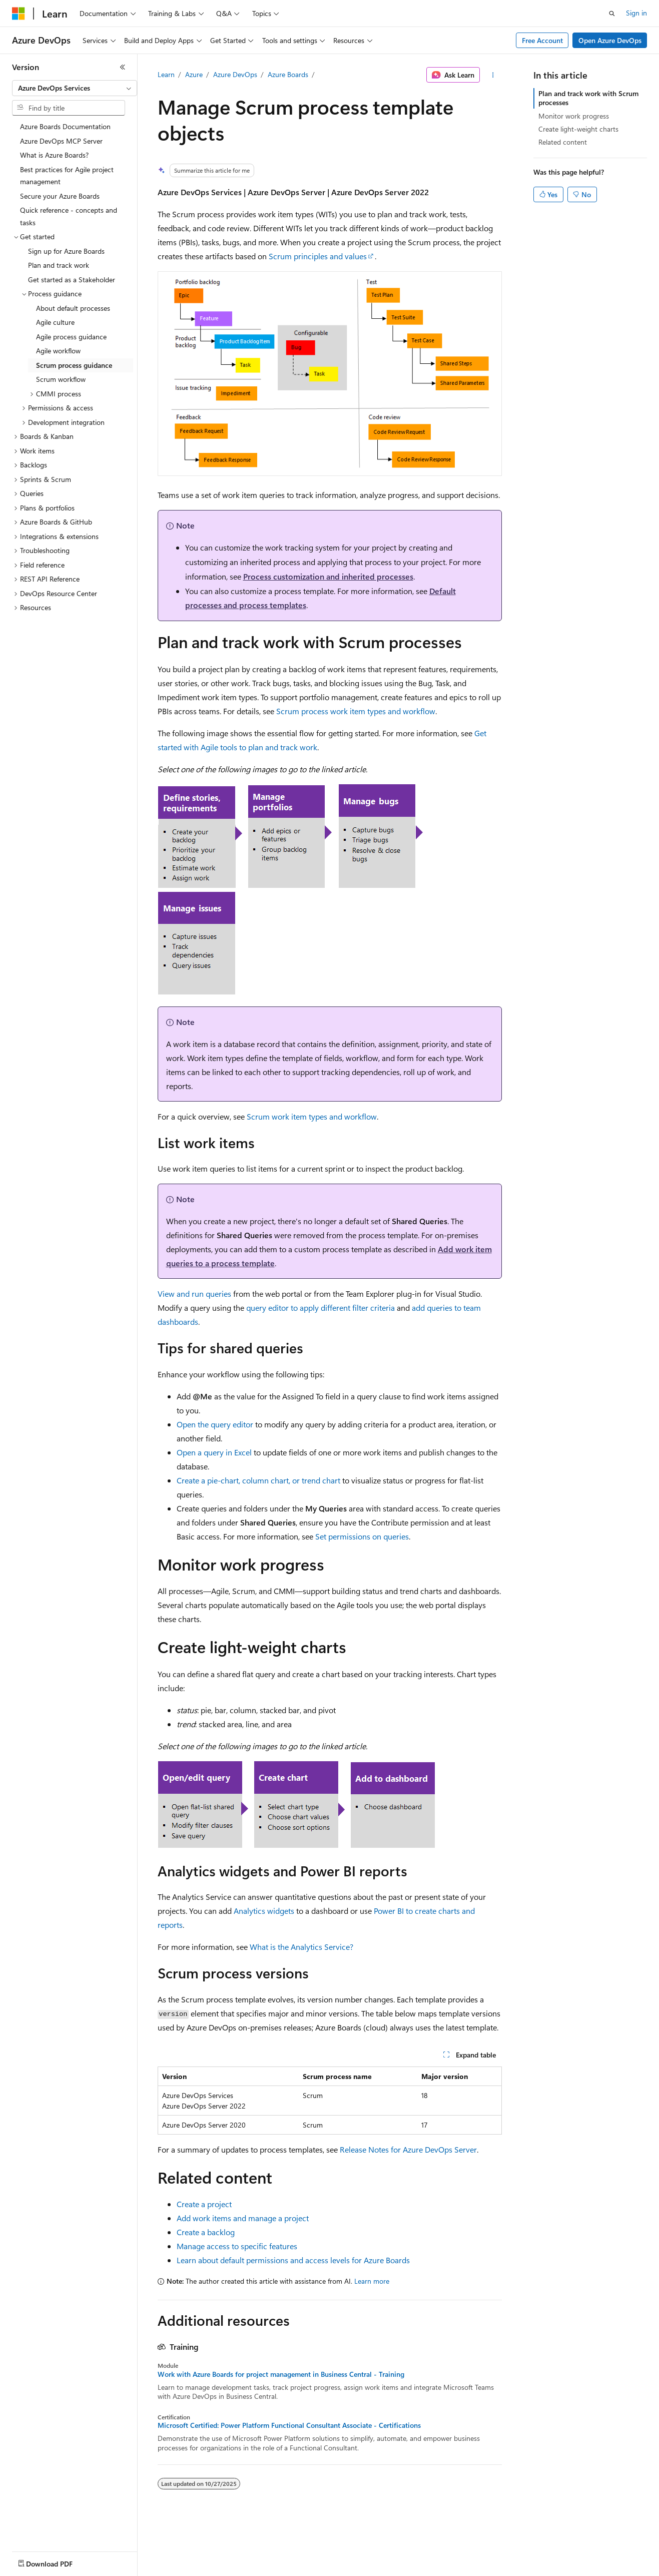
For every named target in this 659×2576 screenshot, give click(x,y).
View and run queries (194, 1293)
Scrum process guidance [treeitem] (74, 365)
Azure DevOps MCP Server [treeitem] (61, 141)
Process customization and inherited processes (328, 576)
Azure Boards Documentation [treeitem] (65, 126)
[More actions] (492, 75)
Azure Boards (288, 74)
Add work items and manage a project (243, 2218)
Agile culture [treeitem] (55, 322)
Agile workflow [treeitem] (58, 350)
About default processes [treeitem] (73, 308)
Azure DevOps (235, 74)
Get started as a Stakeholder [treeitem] (71, 279)
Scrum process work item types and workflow (355, 711)
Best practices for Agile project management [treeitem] (67, 176)
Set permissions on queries (362, 1536)
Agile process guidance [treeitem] (71, 336)
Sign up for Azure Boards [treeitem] (66, 251)
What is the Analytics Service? (301, 1946)
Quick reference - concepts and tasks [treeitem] (68, 216)
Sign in (636, 13)
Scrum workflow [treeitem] (61, 379)
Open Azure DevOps (609, 40)
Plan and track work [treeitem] (58, 265)
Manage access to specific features (237, 2246)
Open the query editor (215, 1424)
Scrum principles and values (318, 256)
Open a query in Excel (214, 1452)
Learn (166, 74)
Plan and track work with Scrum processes (588, 98)
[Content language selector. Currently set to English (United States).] (58, 2561)
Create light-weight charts (578, 129)
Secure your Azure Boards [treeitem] (60, 196)
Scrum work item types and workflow (312, 1116)
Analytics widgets (264, 1910)
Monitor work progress (573, 116)
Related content (562, 142)
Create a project (204, 2204)
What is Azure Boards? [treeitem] (54, 155)
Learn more (371, 2281)
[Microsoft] (18, 13)
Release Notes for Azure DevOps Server (408, 2149)
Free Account (542, 40)
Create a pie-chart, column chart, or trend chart (258, 1480)
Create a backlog (206, 2232)
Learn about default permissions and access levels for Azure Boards (293, 2260)
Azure (194, 74)
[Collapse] (122, 67)
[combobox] (74, 88)
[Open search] (612, 14)
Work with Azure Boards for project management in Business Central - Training (281, 2374)
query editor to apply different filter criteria (320, 1307)
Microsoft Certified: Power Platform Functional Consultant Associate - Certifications (289, 2425)
